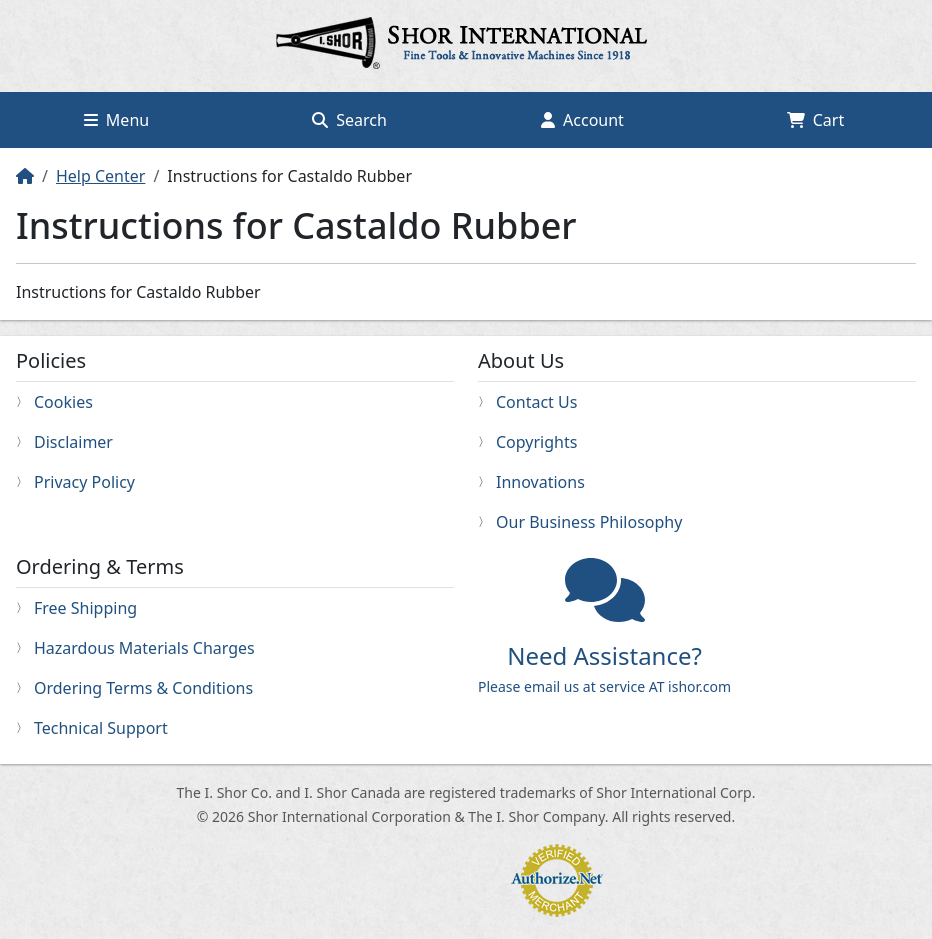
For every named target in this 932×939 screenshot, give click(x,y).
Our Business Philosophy (589, 522)
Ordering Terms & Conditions (143, 688)
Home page (466, 46)
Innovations (540, 482)
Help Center (100, 176)
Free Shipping (85, 608)
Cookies (63, 402)
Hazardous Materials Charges (144, 648)
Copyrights (536, 442)
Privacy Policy (84, 482)
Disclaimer (73, 442)
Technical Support (101, 728)
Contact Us (536, 402)
